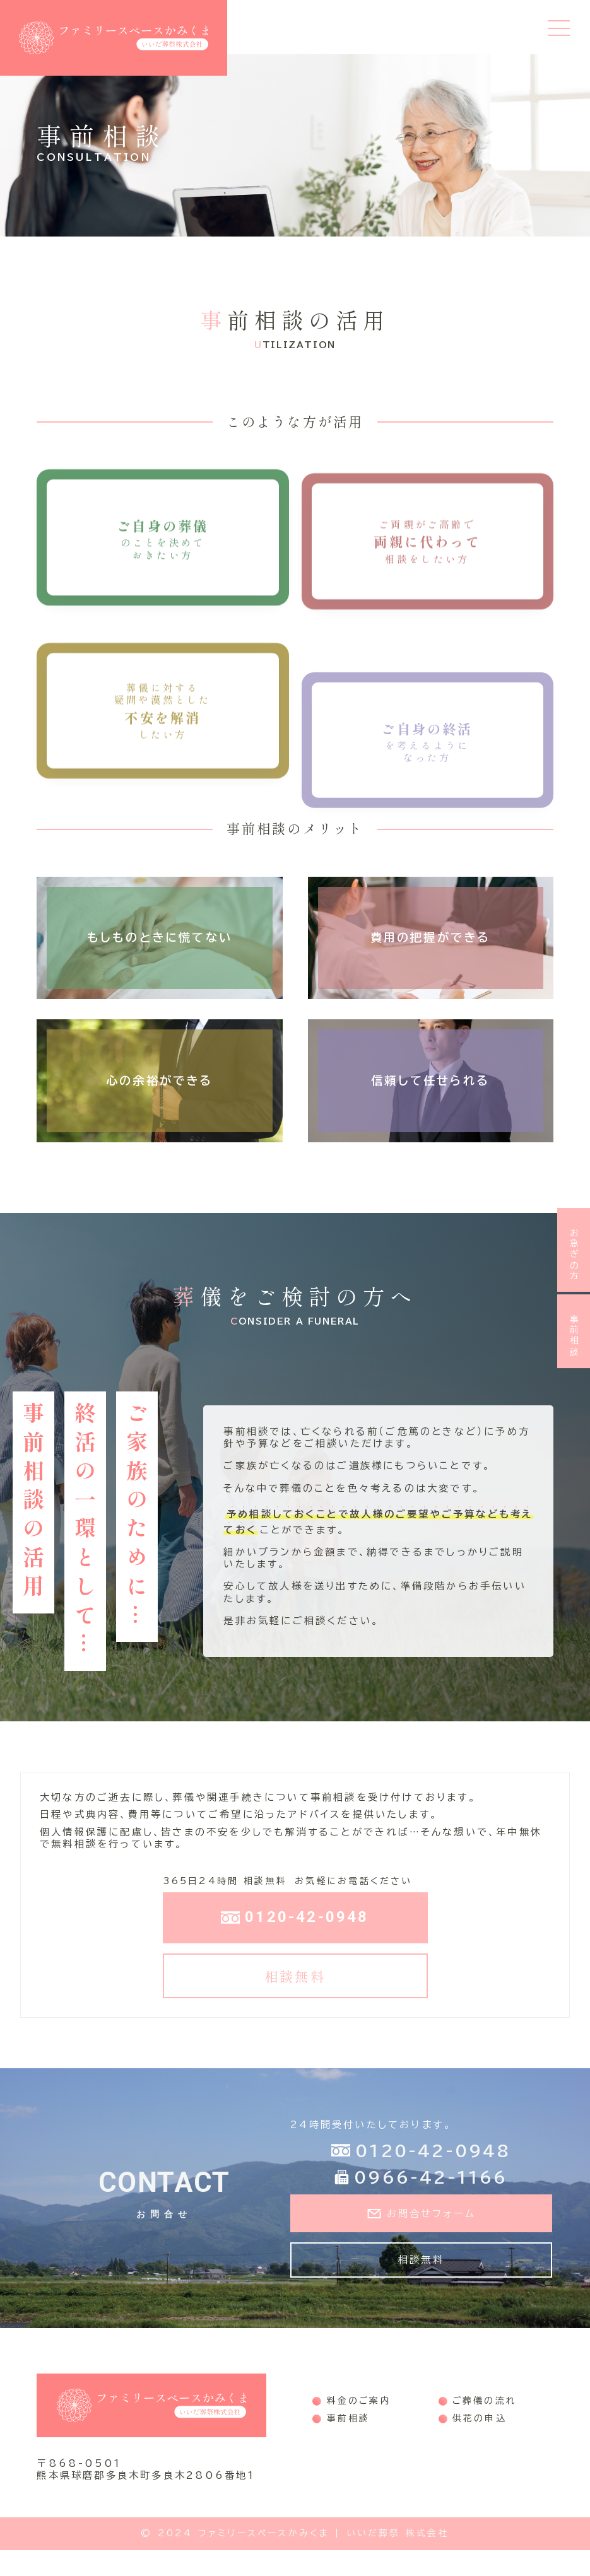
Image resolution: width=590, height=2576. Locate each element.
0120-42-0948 (294, 1941)
